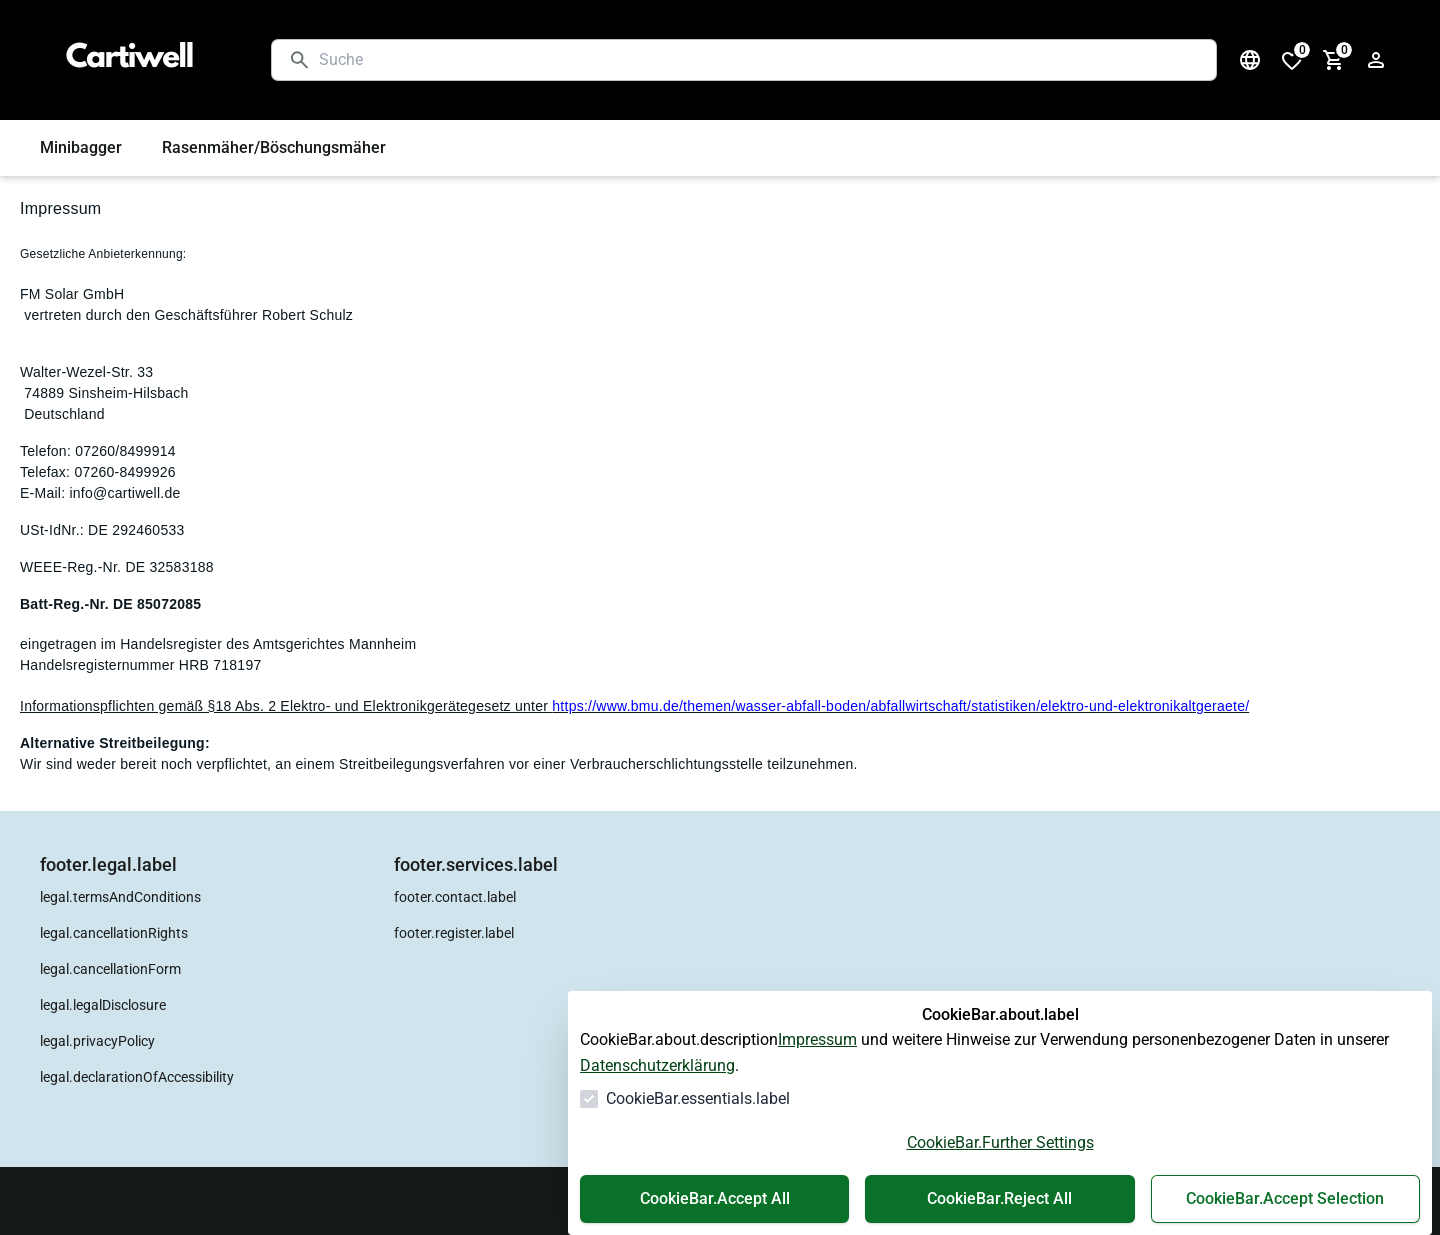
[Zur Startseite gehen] (136, 60)
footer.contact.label (455, 897)
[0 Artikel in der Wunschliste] (1292, 60)
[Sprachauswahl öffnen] (1250, 60)
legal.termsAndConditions (120, 897)
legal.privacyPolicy (97, 1041)
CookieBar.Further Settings (1000, 1142)
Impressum (817, 1039)
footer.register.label (454, 933)
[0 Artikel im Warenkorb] (1334, 60)
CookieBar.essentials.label (698, 1098)
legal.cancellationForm (110, 969)
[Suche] (759, 60)
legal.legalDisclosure (103, 1005)
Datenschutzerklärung (657, 1065)
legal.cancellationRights (114, 933)
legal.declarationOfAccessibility (137, 1077)
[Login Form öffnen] (1376, 60)
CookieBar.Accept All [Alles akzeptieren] (715, 1198)
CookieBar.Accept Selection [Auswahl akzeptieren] (1285, 1198)
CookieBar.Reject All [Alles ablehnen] (999, 1198)
